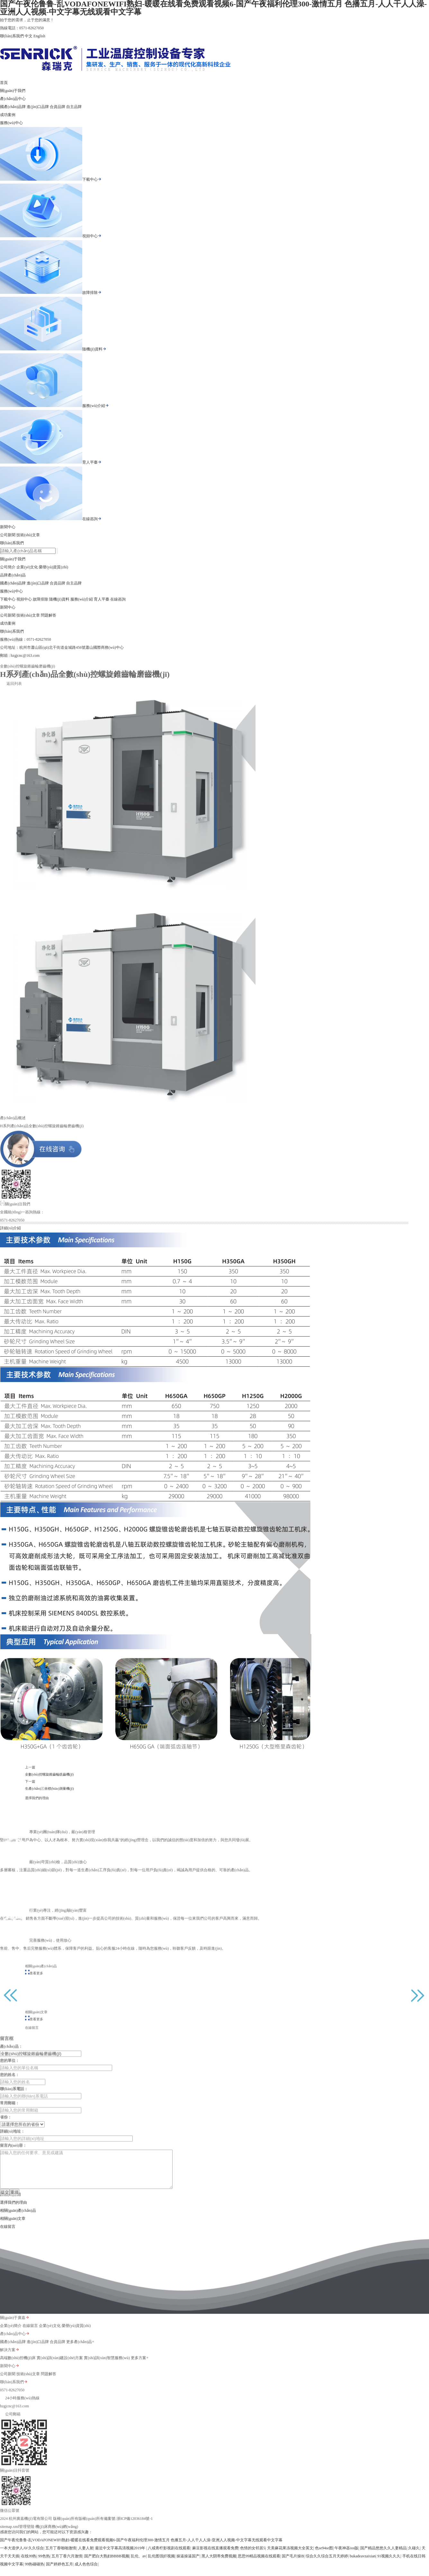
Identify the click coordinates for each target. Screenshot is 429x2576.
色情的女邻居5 (252, 2555)
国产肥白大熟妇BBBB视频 (106, 2564)
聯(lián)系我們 (12, 36)
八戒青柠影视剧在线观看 (169, 2555)
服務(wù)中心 (11, 123)
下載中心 (92, 179)
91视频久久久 (388, 2564)
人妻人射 (86, 2555)
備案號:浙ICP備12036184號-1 (128, 2534)
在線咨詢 (92, 519)
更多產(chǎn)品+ (80, 2357)
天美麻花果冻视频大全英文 (290, 2555)
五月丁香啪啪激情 (60, 2555)
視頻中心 (92, 236)
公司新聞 (7, 535)
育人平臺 (92, 462)
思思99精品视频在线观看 (259, 2564)
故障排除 (92, 292)
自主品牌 (74, 106)
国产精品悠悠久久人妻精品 (383, 2555)
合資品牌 (57, 106)
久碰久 (414, 2555)
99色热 (44, 2564)
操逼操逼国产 (188, 2564)
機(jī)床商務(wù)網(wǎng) (56, 2542)
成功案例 (7, 115)
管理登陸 (26, 2542)
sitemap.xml (9, 2542)
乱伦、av (138, 2564)
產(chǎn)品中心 (13, 98)
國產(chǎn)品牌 (13, 106)
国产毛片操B (293, 2564)
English (39, 36)
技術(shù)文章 (28, 535)
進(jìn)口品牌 (38, 106)
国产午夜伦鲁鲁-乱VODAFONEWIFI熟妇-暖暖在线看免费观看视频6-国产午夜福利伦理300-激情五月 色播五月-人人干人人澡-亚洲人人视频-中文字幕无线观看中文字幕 (141, 2547)
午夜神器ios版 (346, 2555)
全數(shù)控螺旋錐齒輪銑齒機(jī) (115, 1776)
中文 (28, 36)
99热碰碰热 (34, 2572)
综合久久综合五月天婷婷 (327, 2564)
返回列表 (11, 691)
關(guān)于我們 (12, 90)
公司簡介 (7, 567)
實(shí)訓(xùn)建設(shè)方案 (60, 2373)
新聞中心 (7, 527)
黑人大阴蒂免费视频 (218, 2564)
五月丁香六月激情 (66, 2564)
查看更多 (105, 1980)
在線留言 (7, 2234)
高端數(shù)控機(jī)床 (18, 2373)
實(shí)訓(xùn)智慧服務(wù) (107, 2373)
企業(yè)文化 (27, 567)
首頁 (4, 82)
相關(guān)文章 (12, 2226)
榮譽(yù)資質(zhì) (53, 567)
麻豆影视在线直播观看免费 (215, 2555)
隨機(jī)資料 (94, 349)
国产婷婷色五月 (59, 2572)
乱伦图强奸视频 (161, 2564)
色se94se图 (324, 2555)
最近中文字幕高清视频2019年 (120, 2555)
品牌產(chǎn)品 (13, 575)
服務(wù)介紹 (95, 405)
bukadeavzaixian (363, 2564)
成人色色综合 (86, 2572)
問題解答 (48, 615)
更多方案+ (139, 2373)
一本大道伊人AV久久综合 (22, 2555)
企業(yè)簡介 (11, 2341)
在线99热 (28, 2564)
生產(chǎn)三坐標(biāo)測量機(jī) (115, 1784)
